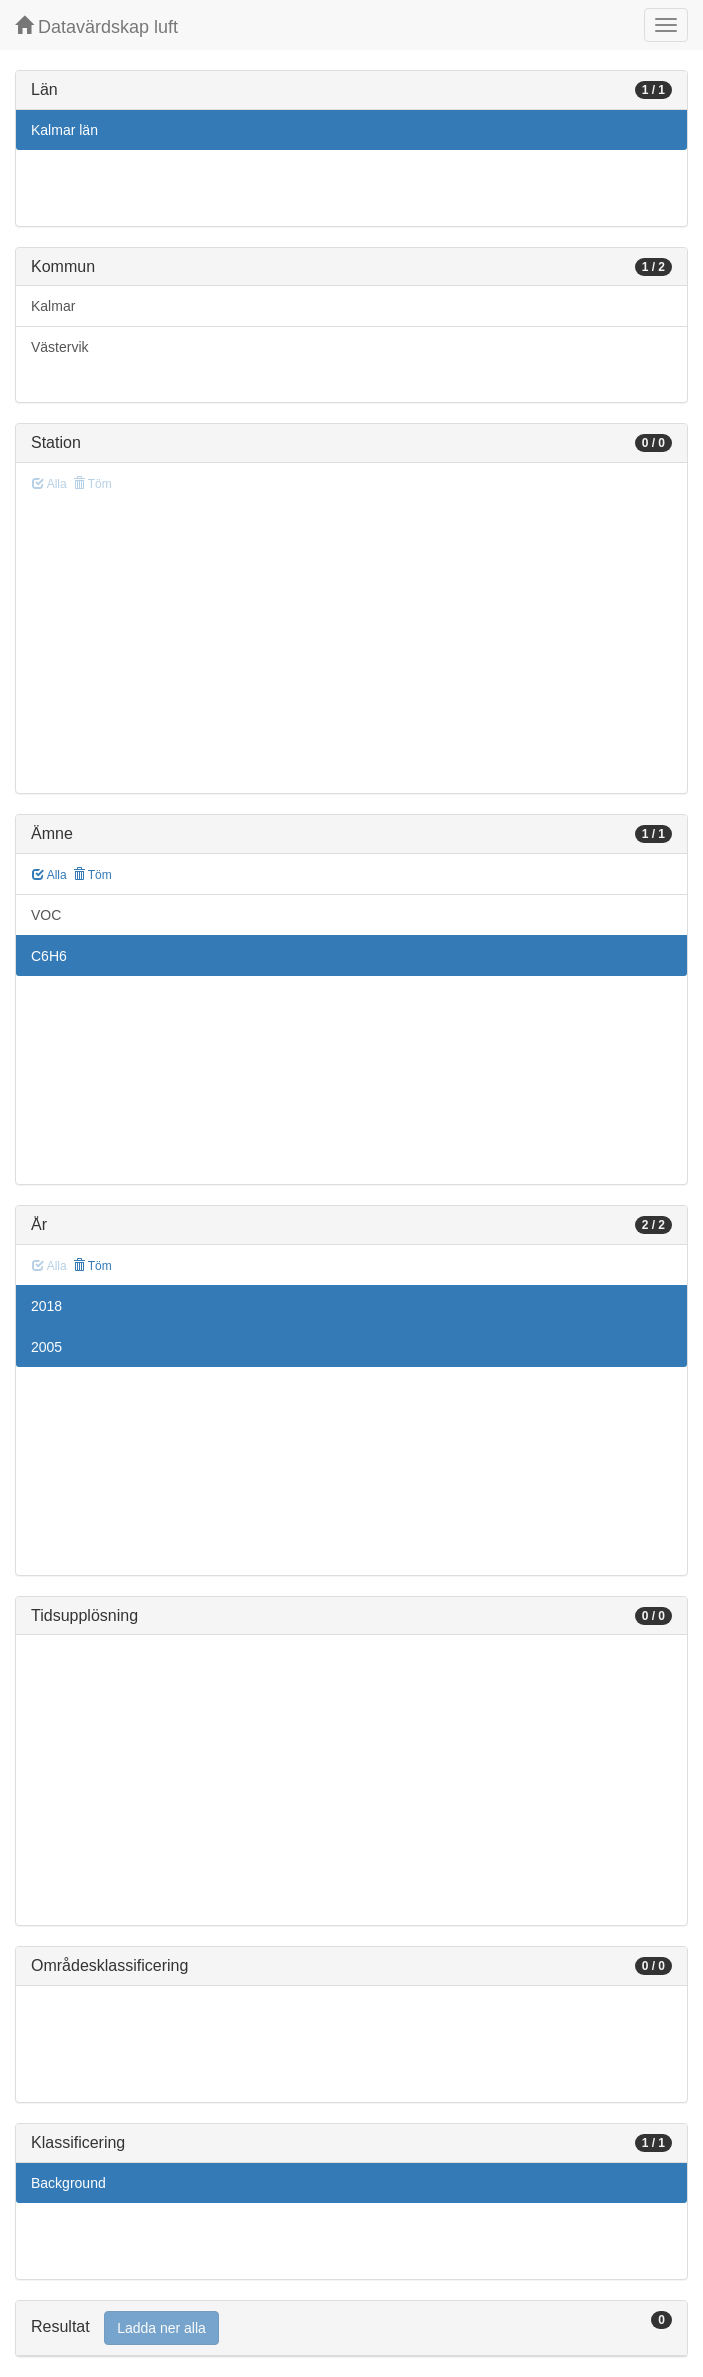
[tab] (351, 2328)
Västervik (60, 347)
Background (68, 2183)
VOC (46, 915)
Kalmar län (64, 130)
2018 (46, 1306)
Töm (92, 875)
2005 (46, 1347)
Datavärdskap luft (96, 26)
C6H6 (49, 956)
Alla (49, 875)
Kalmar (53, 306)
